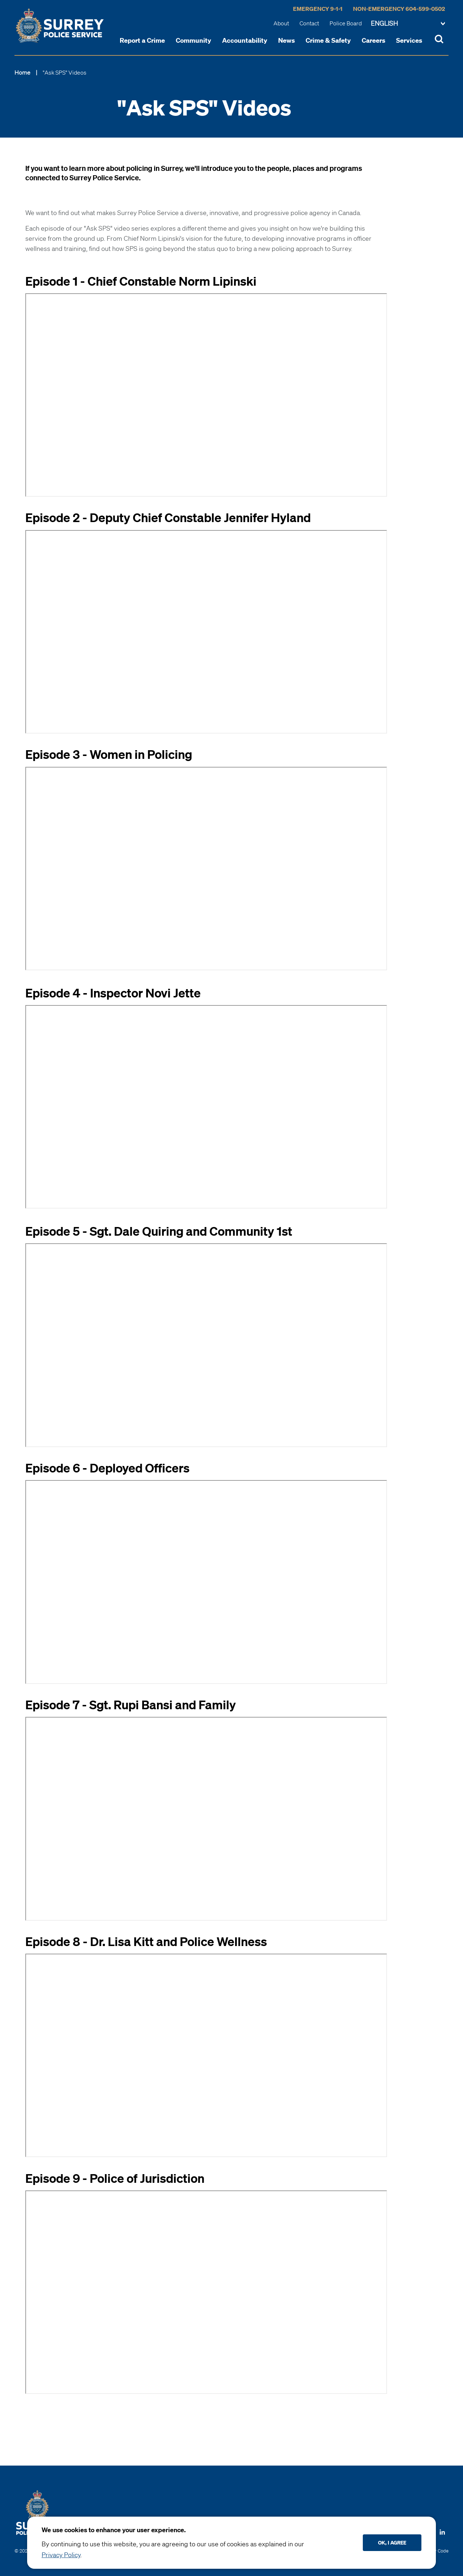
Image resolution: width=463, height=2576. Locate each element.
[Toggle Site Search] (439, 40)
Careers (373, 40)
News (286, 40)
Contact (309, 23)
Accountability (244, 40)
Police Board (346, 23)
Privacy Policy (61, 2555)
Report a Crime (142, 40)
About (281, 23)
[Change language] (408, 24)
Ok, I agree (392, 2542)
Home (22, 72)
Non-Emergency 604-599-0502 (399, 8)
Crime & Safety (328, 40)
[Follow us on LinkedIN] (442, 2530)
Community (193, 40)
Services (409, 40)
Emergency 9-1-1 (318, 8)
